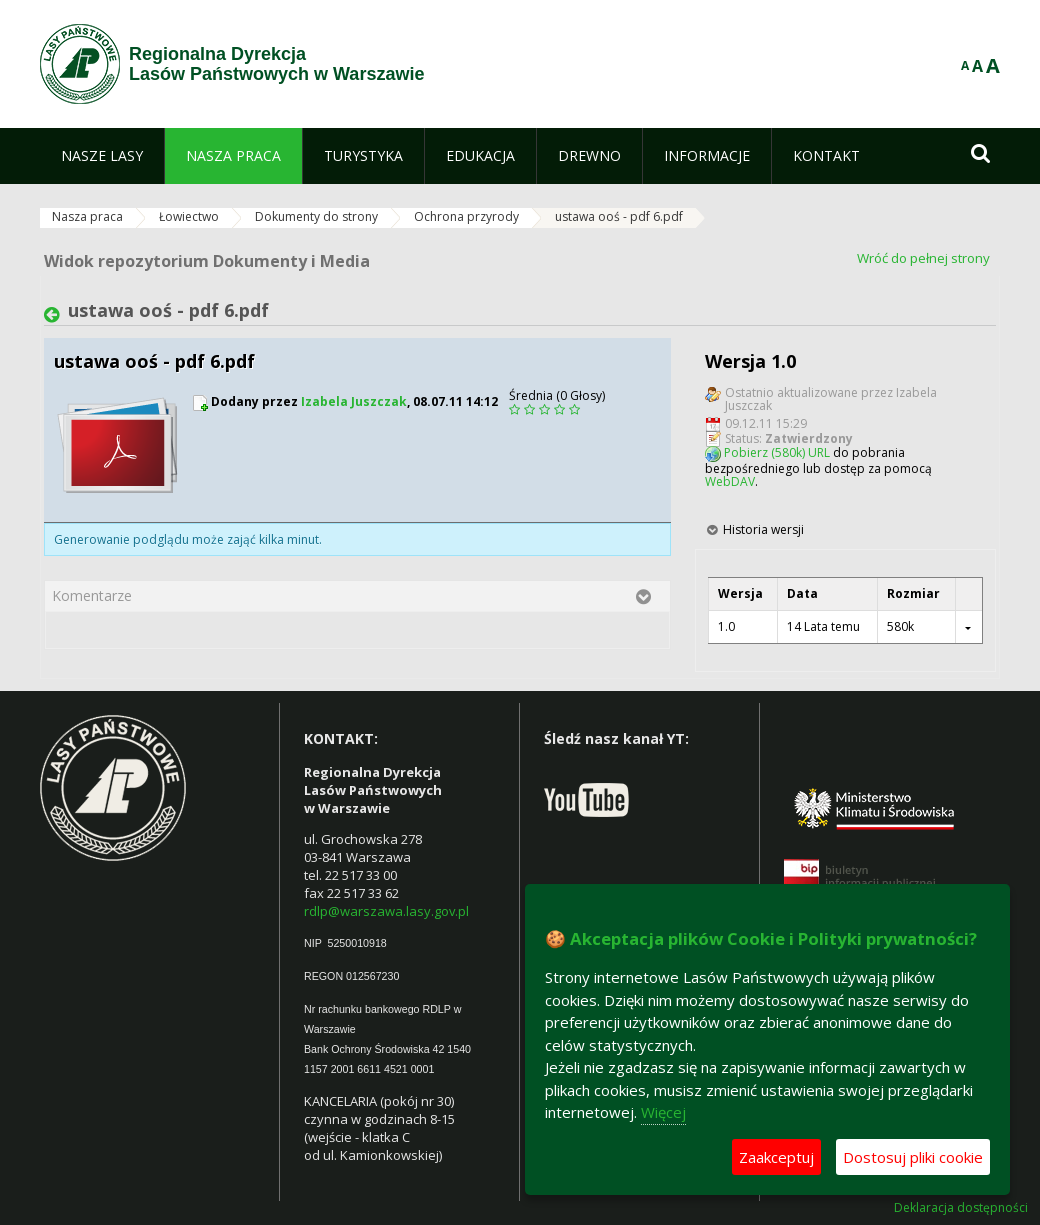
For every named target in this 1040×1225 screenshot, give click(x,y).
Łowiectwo (189, 216)
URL (819, 452)
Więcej (663, 1112)
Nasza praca (87, 216)
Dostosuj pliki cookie (913, 1157)
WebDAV (730, 481)
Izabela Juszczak (354, 401)
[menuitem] (102, 156)
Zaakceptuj (776, 1157)
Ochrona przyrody (466, 216)
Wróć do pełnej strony (923, 258)
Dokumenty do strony (316, 216)
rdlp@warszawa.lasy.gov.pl (386, 911)
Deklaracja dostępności (961, 1208)
